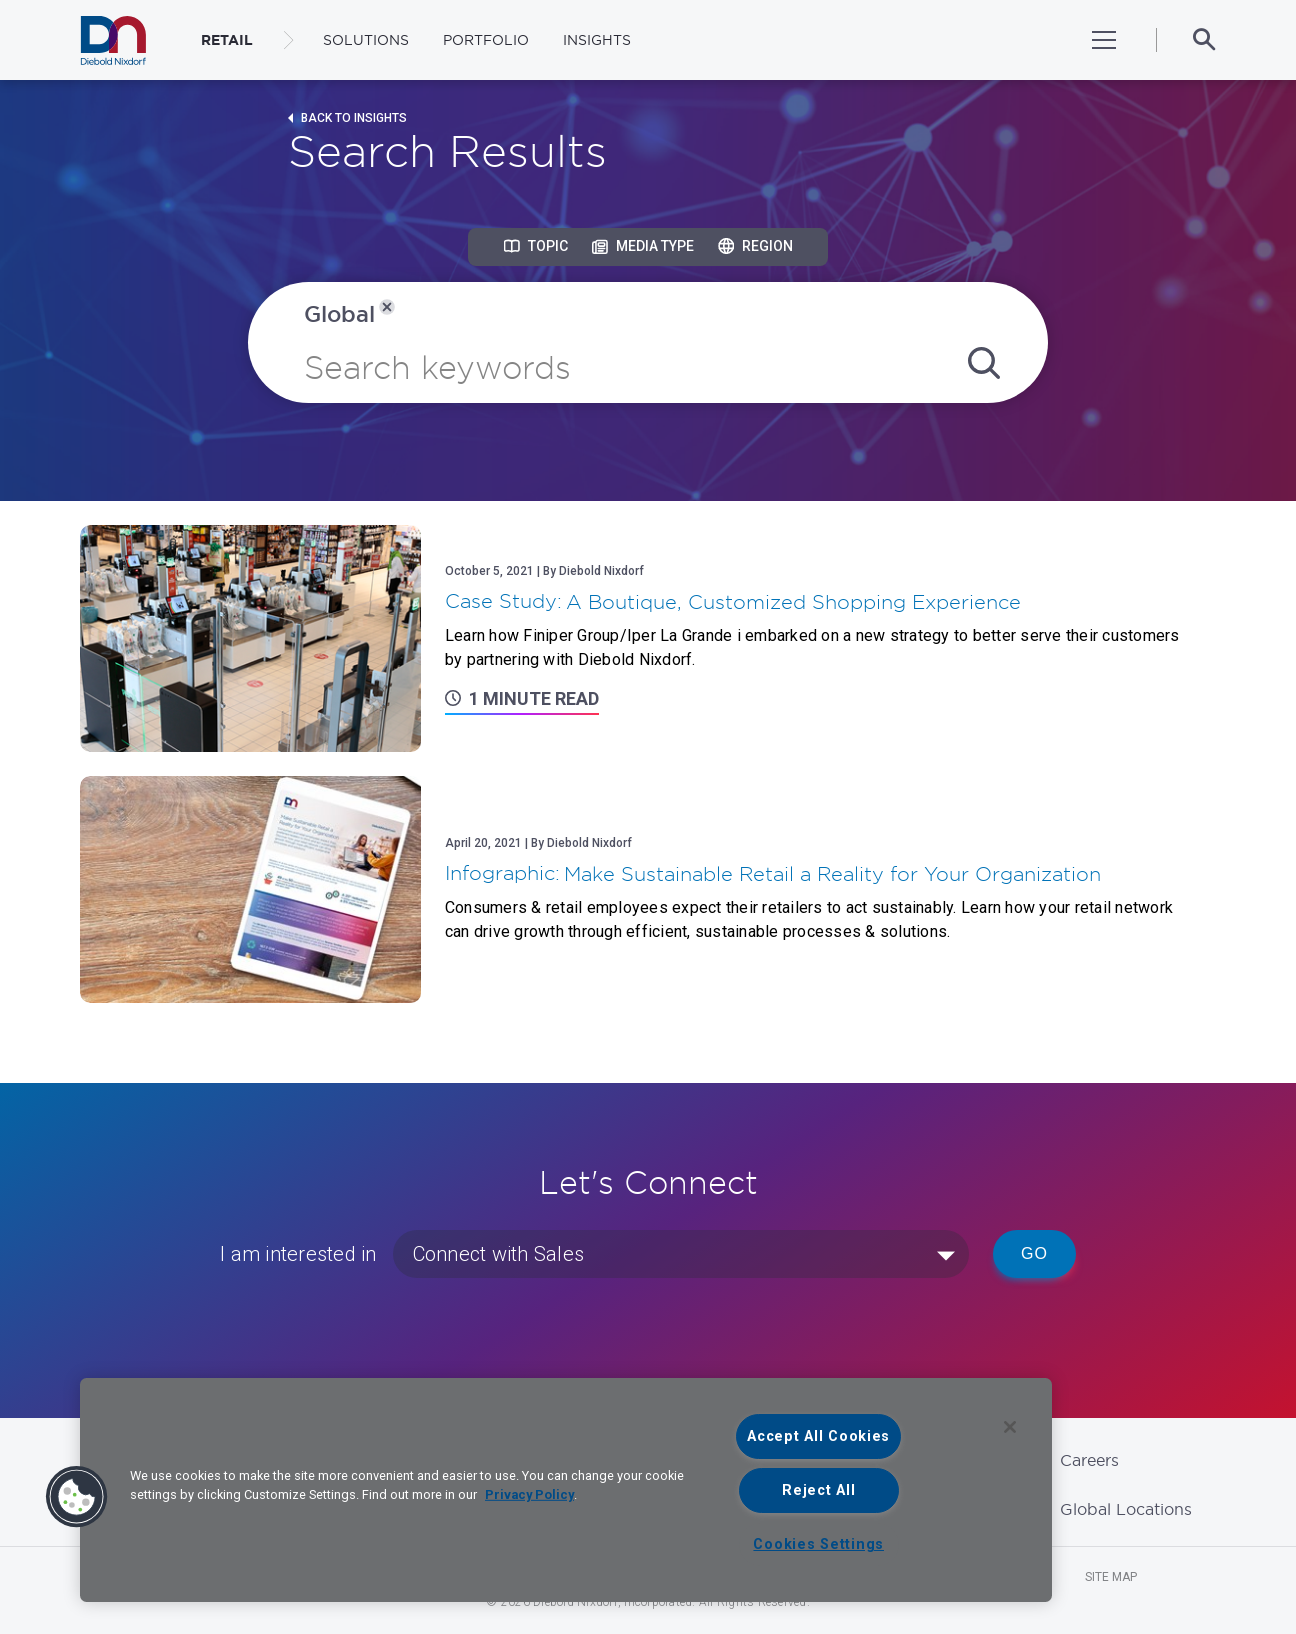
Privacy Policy (529, 1494)
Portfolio (486, 40)
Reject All (818, 1490)
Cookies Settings (818, 1544)
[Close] (1010, 1427)
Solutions (366, 40)
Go (1034, 1253)
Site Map (1111, 1577)
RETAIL (227, 40)
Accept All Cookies (818, 1436)
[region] (566, 1490)
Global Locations (1126, 1509)
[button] (77, 1497)
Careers (1089, 1460)
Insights (597, 40)
